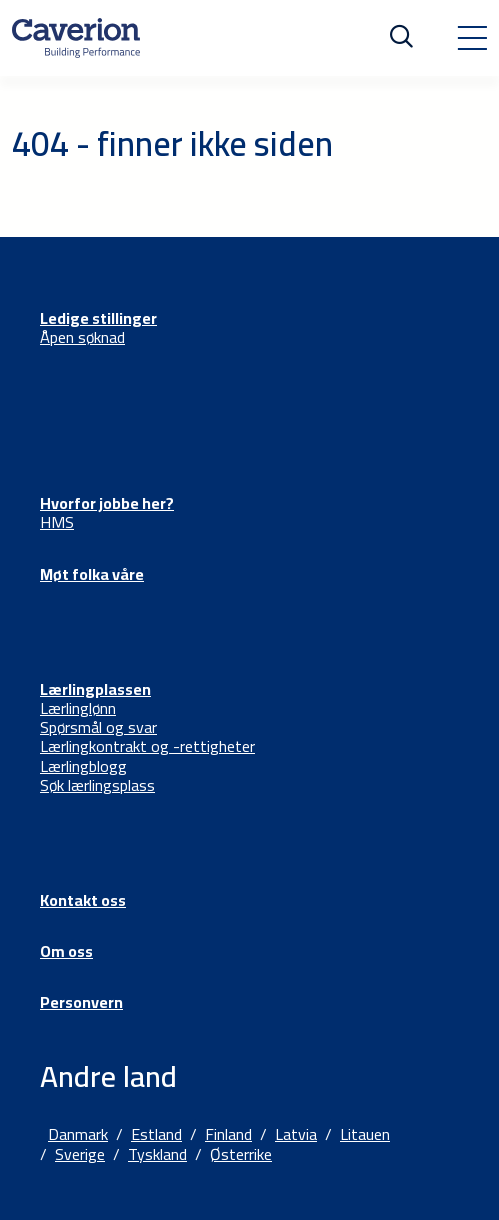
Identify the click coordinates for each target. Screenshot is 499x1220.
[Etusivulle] (76, 38)
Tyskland (157, 1154)
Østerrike (241, 1154)
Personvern (81, 1002)
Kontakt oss (83, 900)
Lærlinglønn (78, 708)
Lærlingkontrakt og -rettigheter (147, 746)
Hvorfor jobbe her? (107, 503)
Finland (228, 1134)
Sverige (80, 1154)
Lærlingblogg (83, 766)
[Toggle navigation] (472, 38)
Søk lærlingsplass (97, 785)
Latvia (296, 1134)
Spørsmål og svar (98, 727)
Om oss (66, 951)
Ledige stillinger (98, 318)
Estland (156, 1134)
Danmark (78, 1134)
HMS (57, 522)
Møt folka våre (92, 574)
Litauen (365, 1134)
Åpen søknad (82, 337)
